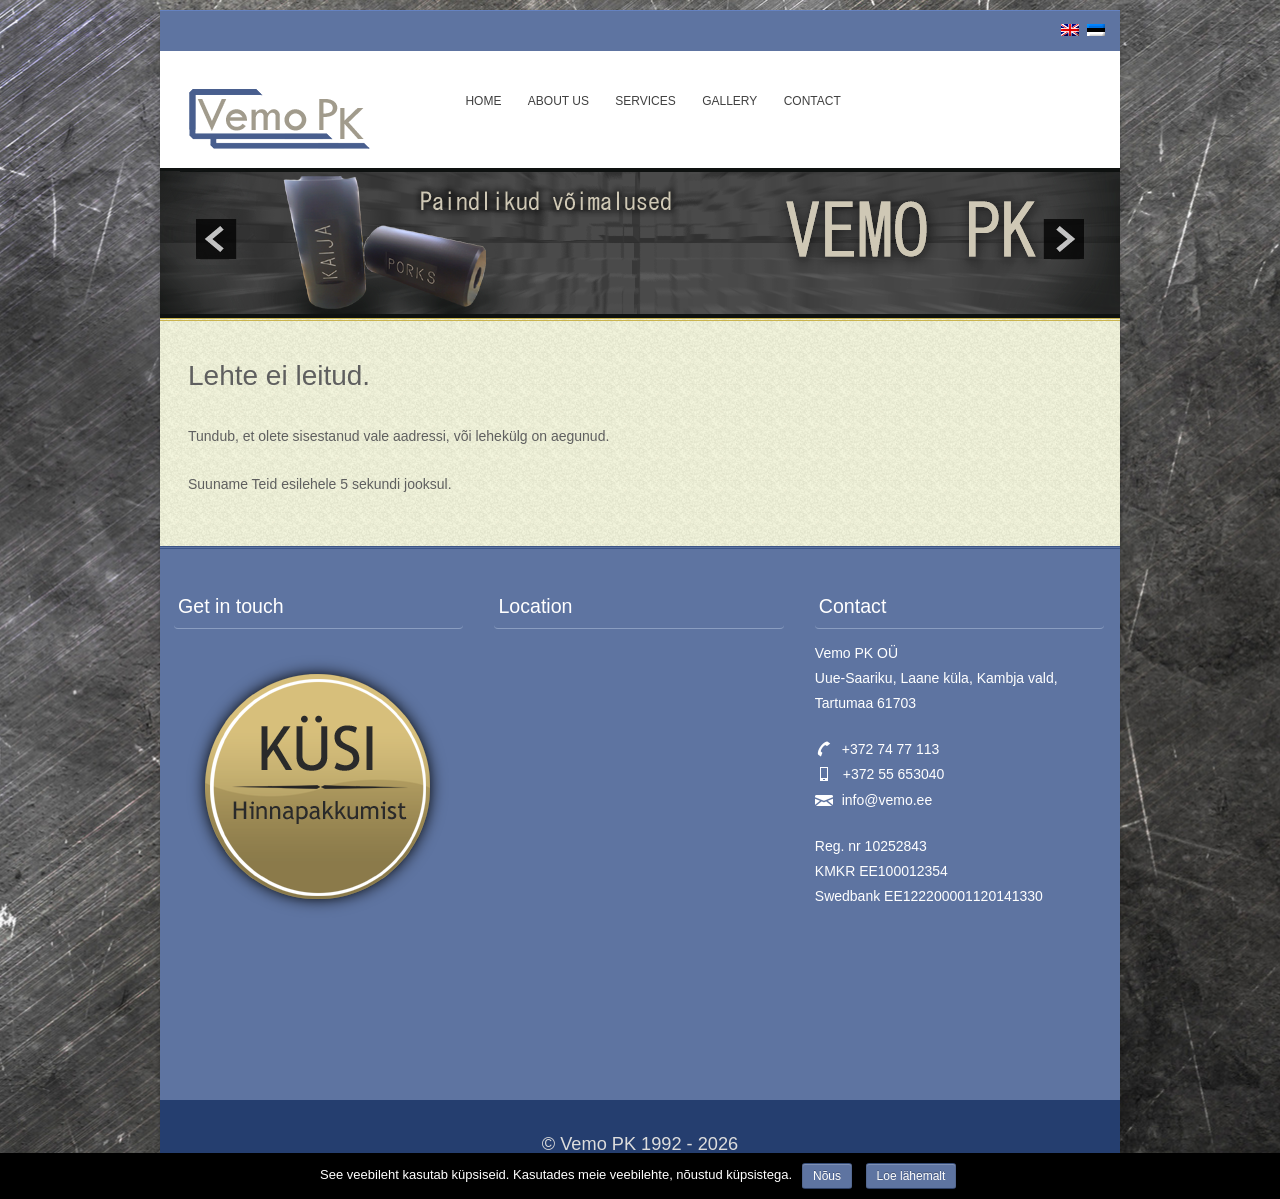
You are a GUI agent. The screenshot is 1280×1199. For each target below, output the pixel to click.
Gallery (729, 101)
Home (483, 101)
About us (558, 101)
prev (216, 239)
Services (645, 101)
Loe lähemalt (911, 1176)
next (1064, 239)
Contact (812, 101)
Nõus (827, 1176)
